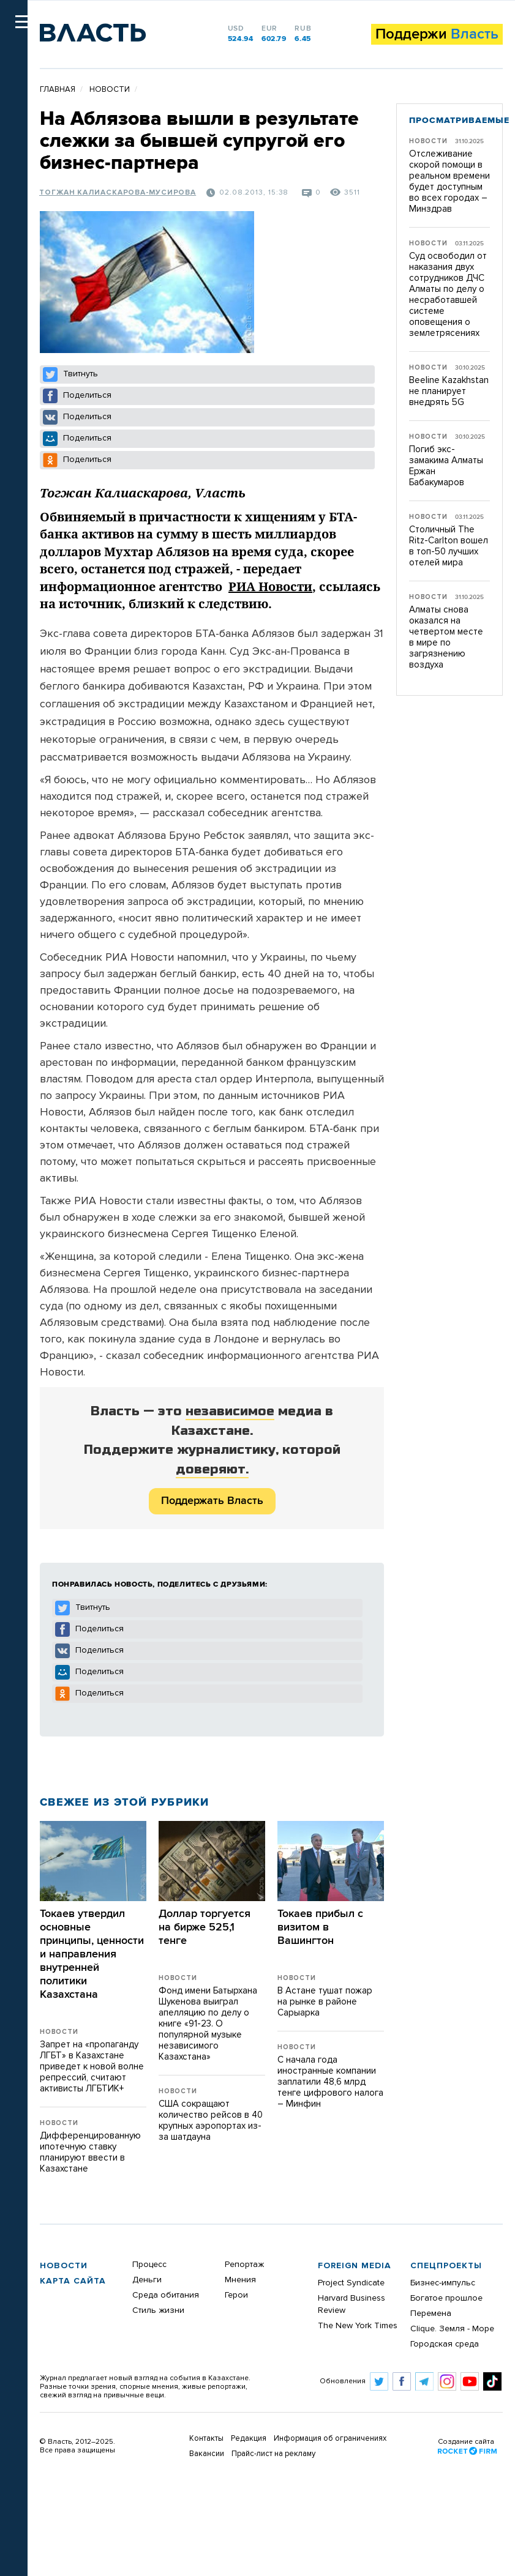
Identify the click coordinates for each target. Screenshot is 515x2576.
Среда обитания (165, 2295)
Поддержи (436, 34)
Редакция (248, 2439)
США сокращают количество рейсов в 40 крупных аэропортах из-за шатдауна (211, 2120)
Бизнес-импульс (442, 2283)
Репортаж (244, 2264)
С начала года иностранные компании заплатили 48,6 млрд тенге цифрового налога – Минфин (330, 2082)
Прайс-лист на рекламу (273, 2454)
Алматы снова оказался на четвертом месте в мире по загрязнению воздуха (446, 637)
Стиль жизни (158, 2310)
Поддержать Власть (212, 1500)
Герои (236, 2295)
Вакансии (206, 2454)
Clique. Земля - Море (452, 2329)
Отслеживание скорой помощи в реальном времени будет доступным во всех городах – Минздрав (449, 181)
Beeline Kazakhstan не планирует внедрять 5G (449, 391)
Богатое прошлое (446, 2298)
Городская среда (444, 2344)
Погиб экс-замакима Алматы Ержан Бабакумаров (446, 466)
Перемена (430, 2313)
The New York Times (357, 2325)
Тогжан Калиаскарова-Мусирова (117, 192)
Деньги (147, 2280)
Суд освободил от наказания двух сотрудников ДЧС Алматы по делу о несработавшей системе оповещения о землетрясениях (448, 294)
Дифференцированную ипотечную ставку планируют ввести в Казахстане (90, 2152)
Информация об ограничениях (330, 2439)
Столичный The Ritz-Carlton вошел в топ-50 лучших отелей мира (448, 546)
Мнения (240, 2280)
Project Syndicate (351, 2283)
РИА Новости (270, 586)
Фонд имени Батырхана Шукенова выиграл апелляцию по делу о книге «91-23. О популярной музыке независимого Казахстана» (208, 2023)
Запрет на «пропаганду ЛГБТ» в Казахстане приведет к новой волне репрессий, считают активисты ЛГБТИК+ (92, 2066)
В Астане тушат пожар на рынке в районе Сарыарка (324, 2001)
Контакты (206, 2439)
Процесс (149, 2264)
